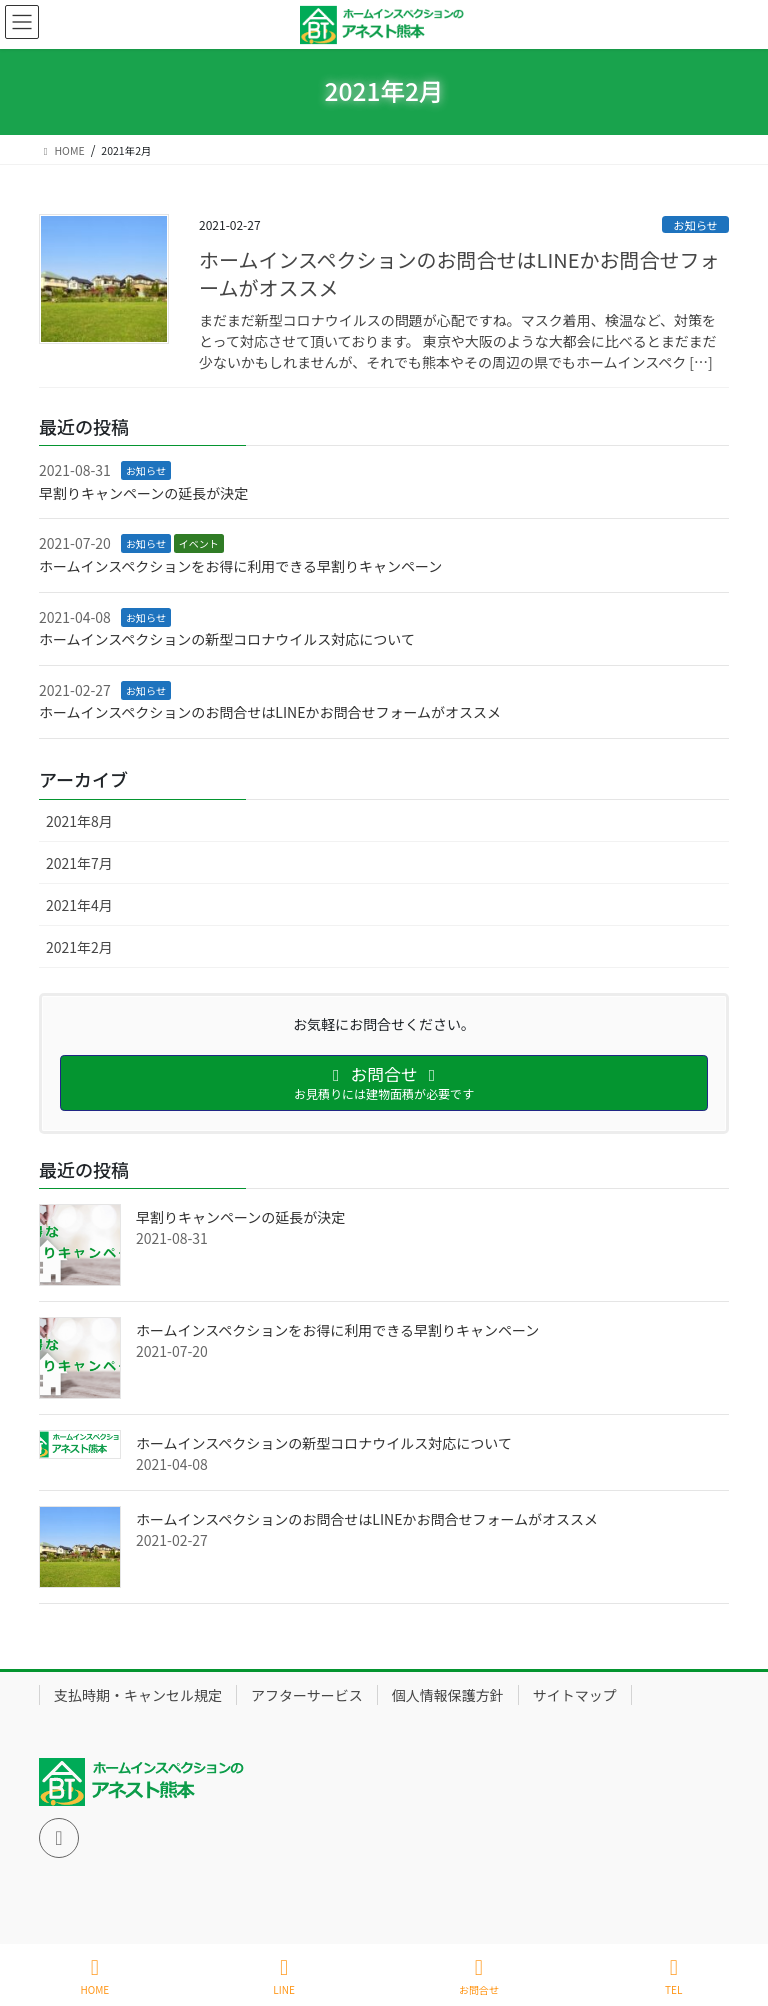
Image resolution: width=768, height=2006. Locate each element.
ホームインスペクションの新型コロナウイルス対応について (227, 639)
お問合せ (479, 1976)
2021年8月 (79, 821)
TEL (674, 1976)
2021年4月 (79, 905)
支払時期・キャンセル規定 (138, 1695)
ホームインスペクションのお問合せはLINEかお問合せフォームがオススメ (459, 273)
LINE (284, 1976)
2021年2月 (79, 947)
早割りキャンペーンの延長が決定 (143, 493)
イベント (199, 543)
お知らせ (695, 225)
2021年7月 (79, 863)
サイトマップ (575, 1695)
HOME (95, 1976)
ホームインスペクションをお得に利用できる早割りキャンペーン (240, 566)
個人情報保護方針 (448, 1695)
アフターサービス (307, 1695)
